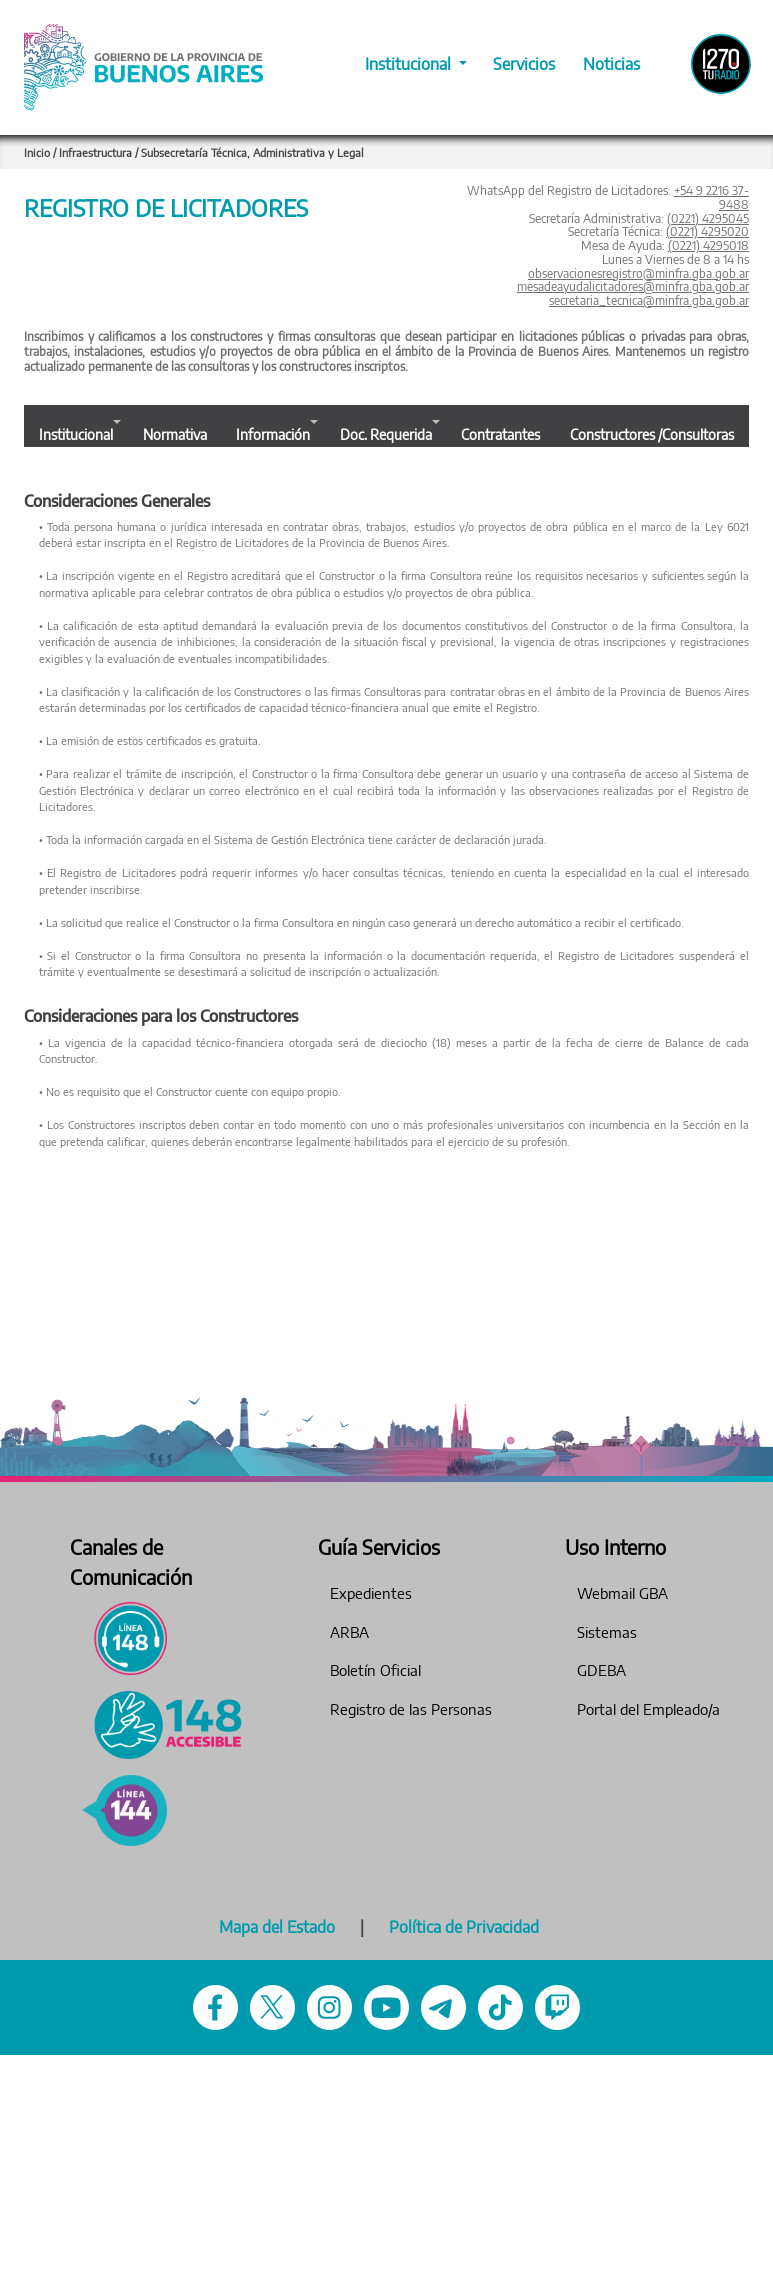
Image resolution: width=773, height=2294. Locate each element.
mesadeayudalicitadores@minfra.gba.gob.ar (633, 286)
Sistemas (607, 1632)
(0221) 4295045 (708, 218)
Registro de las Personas (411, 1709)
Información (273, 434)
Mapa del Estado (277, 1927)
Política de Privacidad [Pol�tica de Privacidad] (464, 1927)
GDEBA (601, 1670)
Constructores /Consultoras (652, 434)
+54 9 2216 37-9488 (711, 197)
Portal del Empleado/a (648, 1709)
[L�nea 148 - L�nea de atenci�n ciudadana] (124, 1638)
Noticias (611, 64)
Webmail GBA (622, 1593)
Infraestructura (97, 152)
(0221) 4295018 (708, 245)
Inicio (37, 152)
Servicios (524, 64)
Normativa (175, 434)
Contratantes (500, 434)
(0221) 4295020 (707, 231)
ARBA (349, 1632)
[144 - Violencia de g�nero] (124, 1810)
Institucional (410, 64)
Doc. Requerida (386, 434)
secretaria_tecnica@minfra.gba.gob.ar (649, 300)
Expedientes (371, 1593)
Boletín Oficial (375, 1670)
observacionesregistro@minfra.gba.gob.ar (638, 273)
